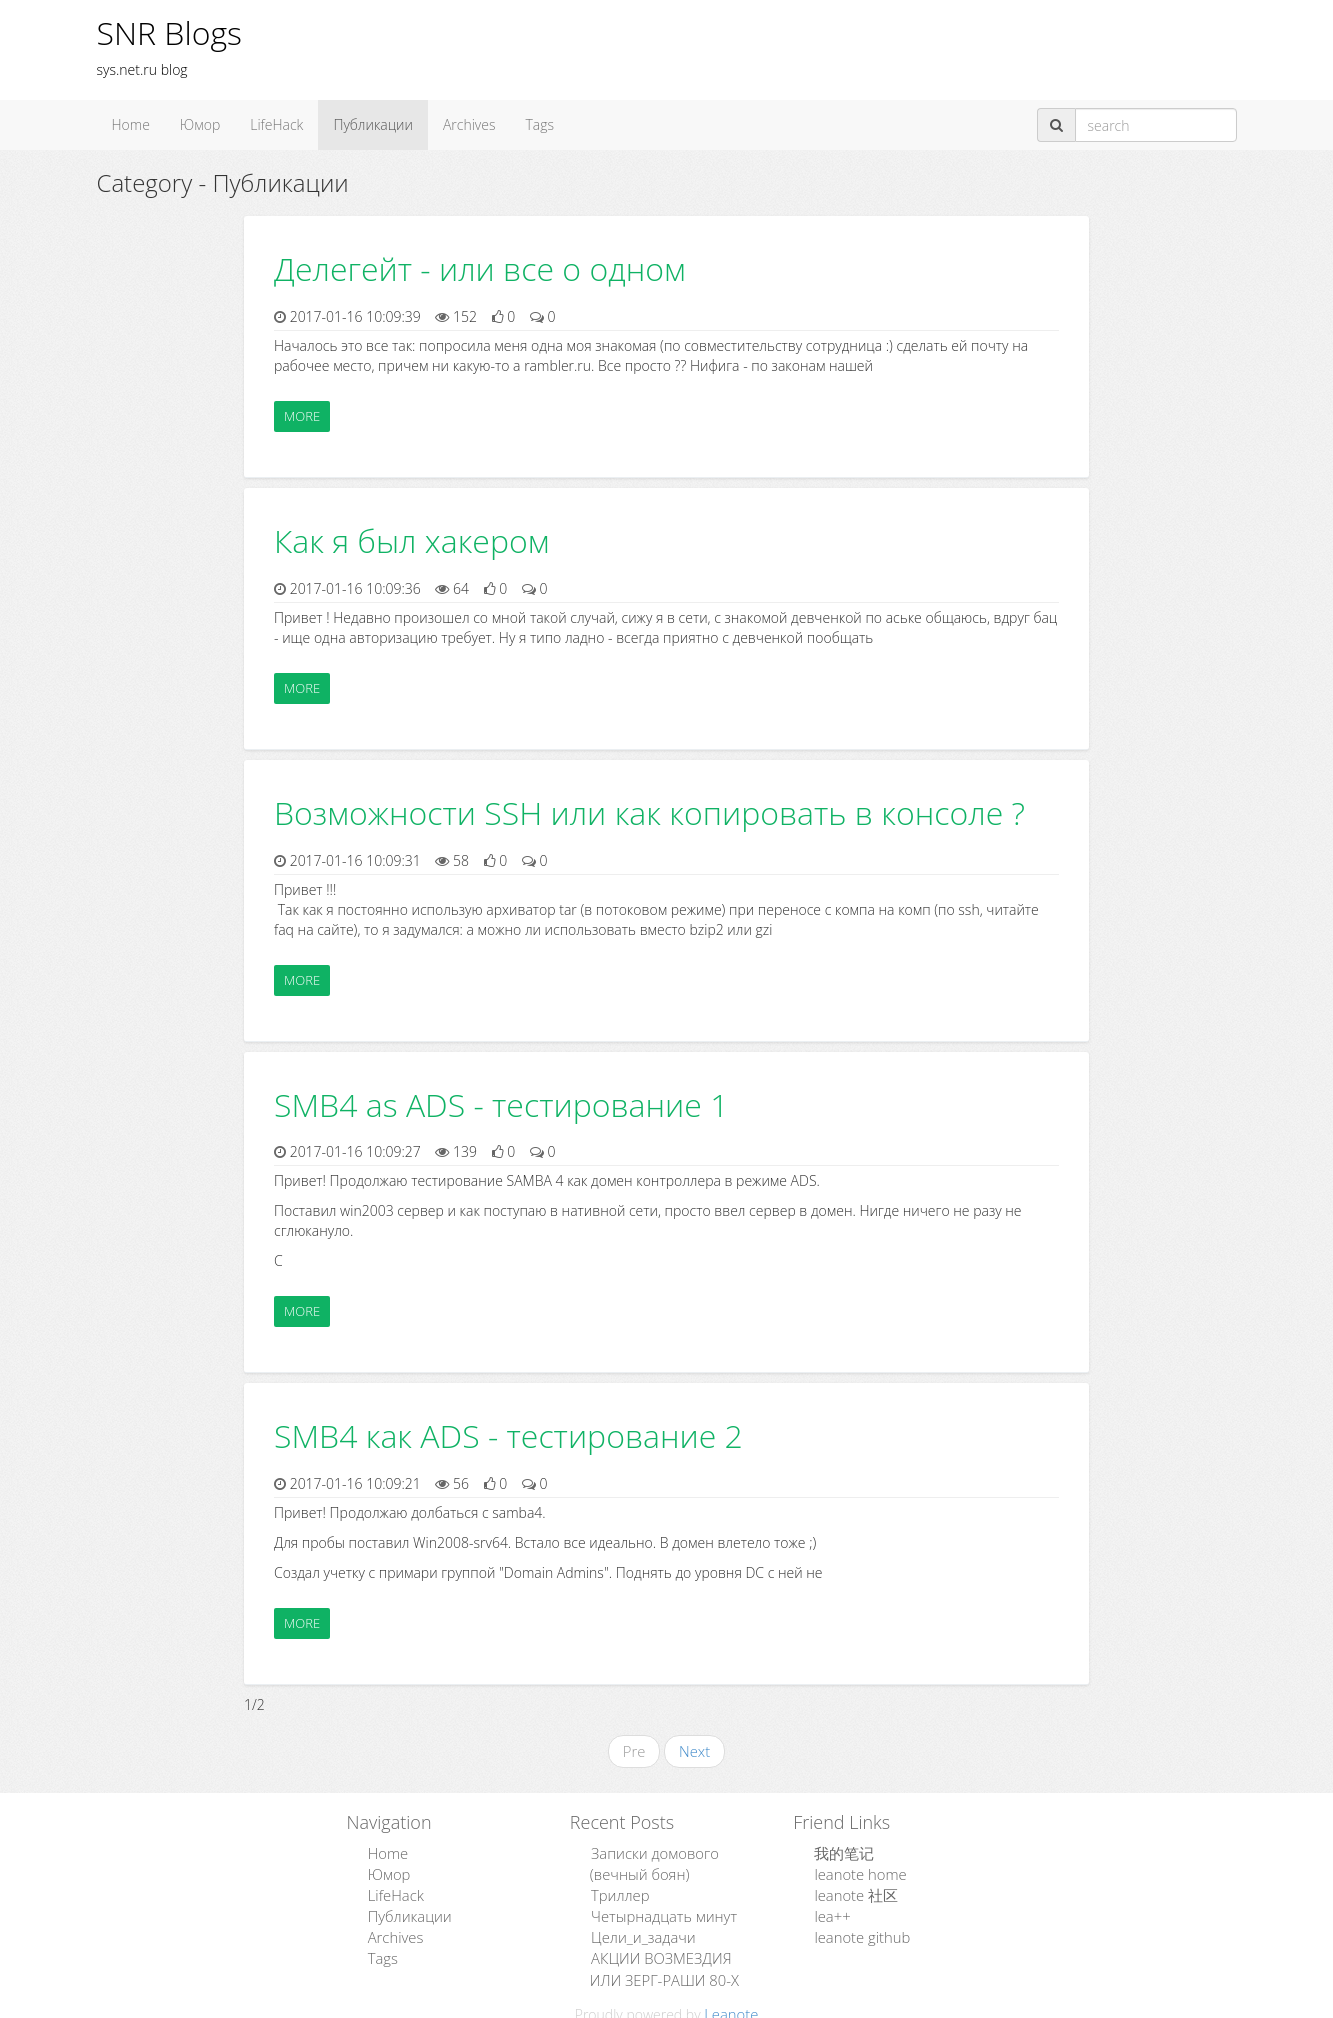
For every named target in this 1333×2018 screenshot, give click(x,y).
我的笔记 (841, 1851)
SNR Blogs (169, 32)
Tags (540, 124)
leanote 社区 (852, 1891)
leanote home (856, 1871)
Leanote (731, 2004)
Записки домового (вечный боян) (650, 1861)
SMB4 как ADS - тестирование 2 (508, 1435)
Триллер (617, 1891)
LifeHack (276, 124)
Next (693, 1750)
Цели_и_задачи (639, 1931)
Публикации (373, 124)
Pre (634, 1750)
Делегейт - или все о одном (480, 268)
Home (131, 124)
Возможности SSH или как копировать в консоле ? (649, 812)
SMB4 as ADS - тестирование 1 (501, 1104)
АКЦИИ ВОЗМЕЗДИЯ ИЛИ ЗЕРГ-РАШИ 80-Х (673, 1961)
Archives (469, 124)
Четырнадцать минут (659, 1911)
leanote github (858, 1931)
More (302, 416)
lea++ (830, 1911)
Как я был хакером (411, 540)
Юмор (200, 124)
